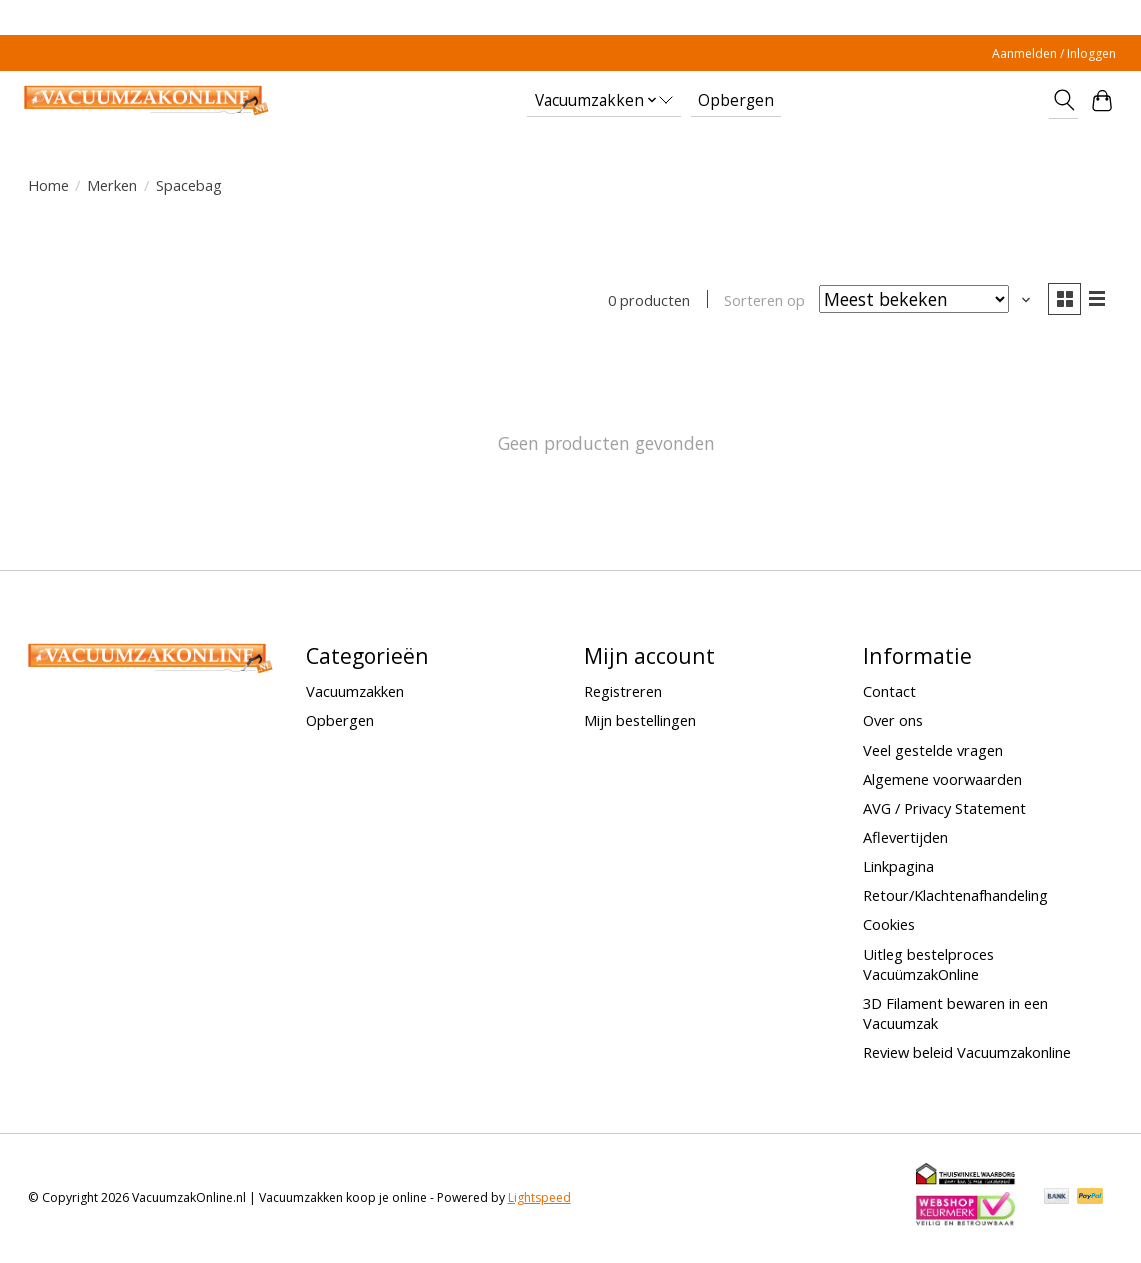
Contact (889, 693)
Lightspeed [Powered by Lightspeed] (539, 1199)
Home (48, 185)
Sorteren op (761, 301)
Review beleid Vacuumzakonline (967, 1054)
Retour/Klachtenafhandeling (955, 897)
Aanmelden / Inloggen (1054, 53)
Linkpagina (898, 868)
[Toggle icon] (1063, 100)
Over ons (893, 722)
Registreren (623, 693)
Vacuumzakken (355, 693)
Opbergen (736, 100)
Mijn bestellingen (640, 722)
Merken (112, 185)
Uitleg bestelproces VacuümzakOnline (928, 965)
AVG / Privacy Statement (944, 810)
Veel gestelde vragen (933, 751)
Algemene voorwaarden (942, 781)
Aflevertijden (905, 839)
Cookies (889, 926)
